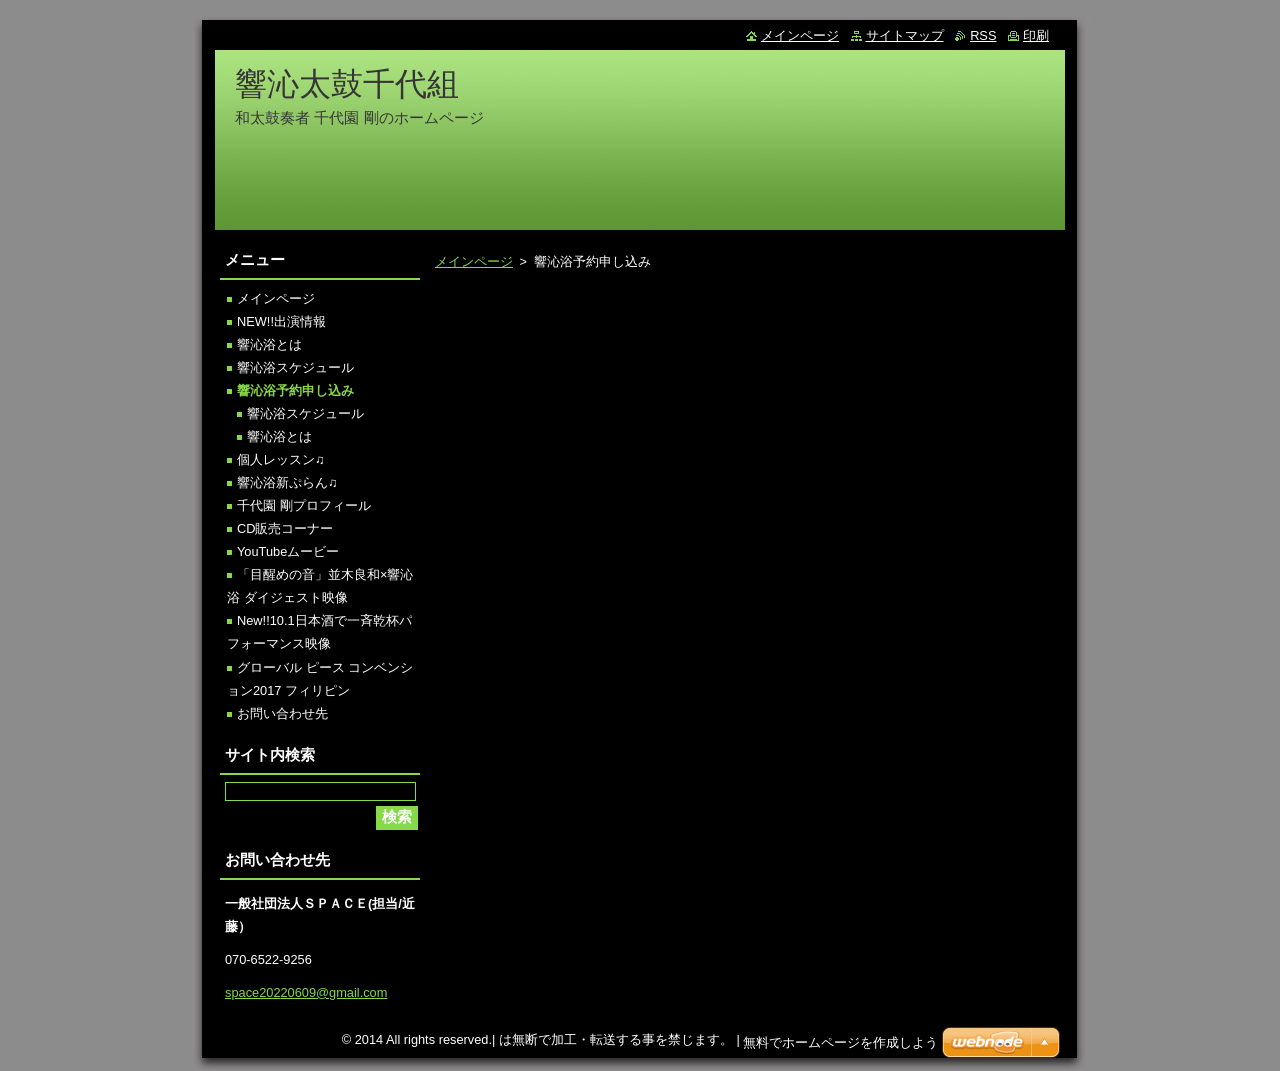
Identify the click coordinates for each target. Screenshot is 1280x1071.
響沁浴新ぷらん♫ (287, 482)
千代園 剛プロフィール (304, 505)
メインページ (474, 261)
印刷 (1036, 35)
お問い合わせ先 (282, 713)
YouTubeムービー (288, 551)
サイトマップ (905, 35)
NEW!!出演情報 (281, 321)
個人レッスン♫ (281, 459)
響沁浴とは (269, 344)
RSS (983, 35)
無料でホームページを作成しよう (840, 1047)
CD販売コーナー (285, 528)
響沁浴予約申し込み (295, 390)
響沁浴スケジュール (295, 367)
